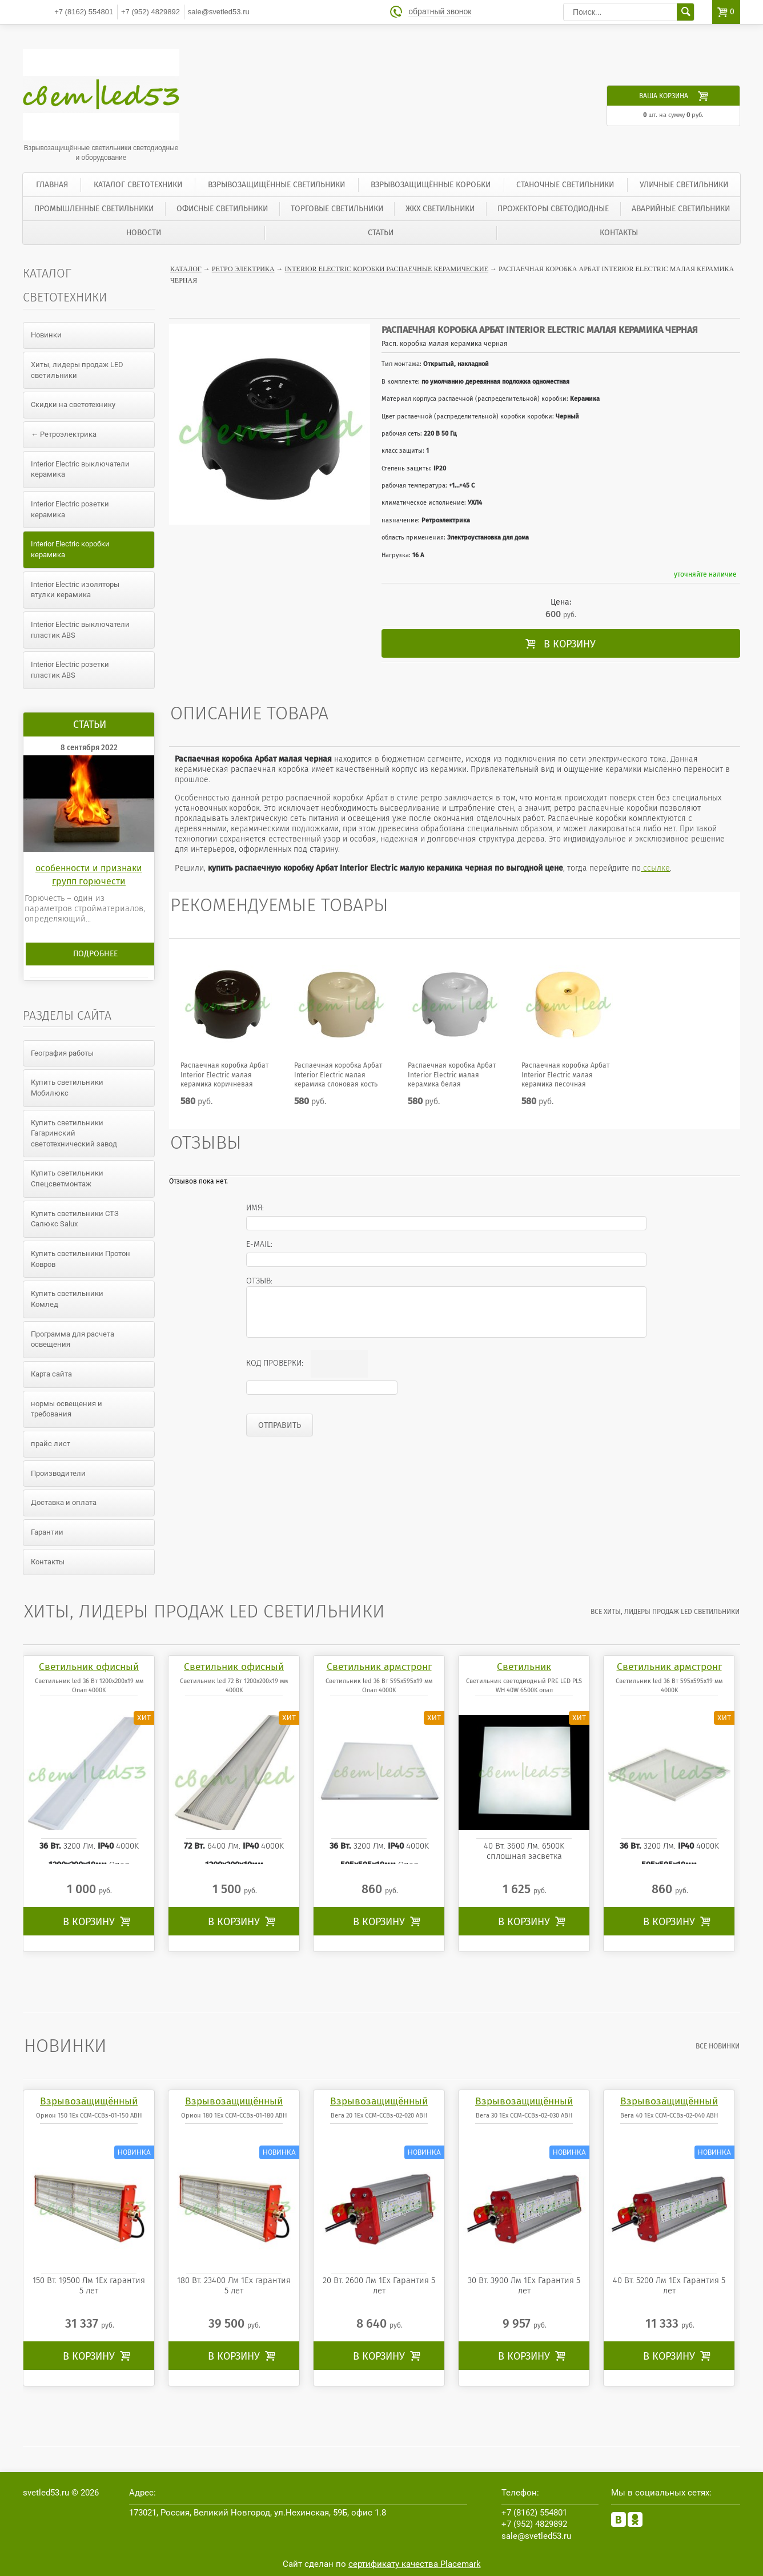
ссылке (655, 868)
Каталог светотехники (138, 185)
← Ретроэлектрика (64, 434)
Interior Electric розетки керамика (70, 509)
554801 (83, 11)
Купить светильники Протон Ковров (80, 1259)
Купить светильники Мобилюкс (67, 1087)
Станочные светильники (565, 185)
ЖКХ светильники (440, 209)
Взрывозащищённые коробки (431, 185)
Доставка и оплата (64, 1502)
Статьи (380, 233)
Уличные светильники (684, 185)
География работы (62, 1053)
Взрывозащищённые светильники (276, 185)
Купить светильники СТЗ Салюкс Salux (75, 1219)
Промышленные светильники (94, 209)
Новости (143, 233)
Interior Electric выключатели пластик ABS (80, 629)
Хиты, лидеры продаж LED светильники (77, 370)
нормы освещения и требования (66, 1409)
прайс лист (50, 1443)
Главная (52, 185)
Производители (58, 1473)
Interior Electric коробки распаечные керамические (386, 269)
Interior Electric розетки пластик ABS (70, 669)
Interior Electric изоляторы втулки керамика (75, 589)
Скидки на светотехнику (73, 404)
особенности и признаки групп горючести (88, 874)
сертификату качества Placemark (414, 2564)
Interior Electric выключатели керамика (80, 469)
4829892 (150, 11)
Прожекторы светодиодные (553, 209)
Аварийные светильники (681, 209)
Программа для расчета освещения (72, 1339)
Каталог (186, 269)
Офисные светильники (222, 209)
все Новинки (718, 2046)
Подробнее (95, 954)
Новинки (46, 335)
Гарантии (47, 1532)
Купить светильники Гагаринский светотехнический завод (74, 1133)
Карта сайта (51, 1374)
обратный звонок (440, 11)
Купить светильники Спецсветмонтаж (67, 1178)
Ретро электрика (243, 269)
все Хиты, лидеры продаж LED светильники (665, 1612)
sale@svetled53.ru (219, 11)
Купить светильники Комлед (67, 1299)
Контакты (619, 233)
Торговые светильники (337, 209)
